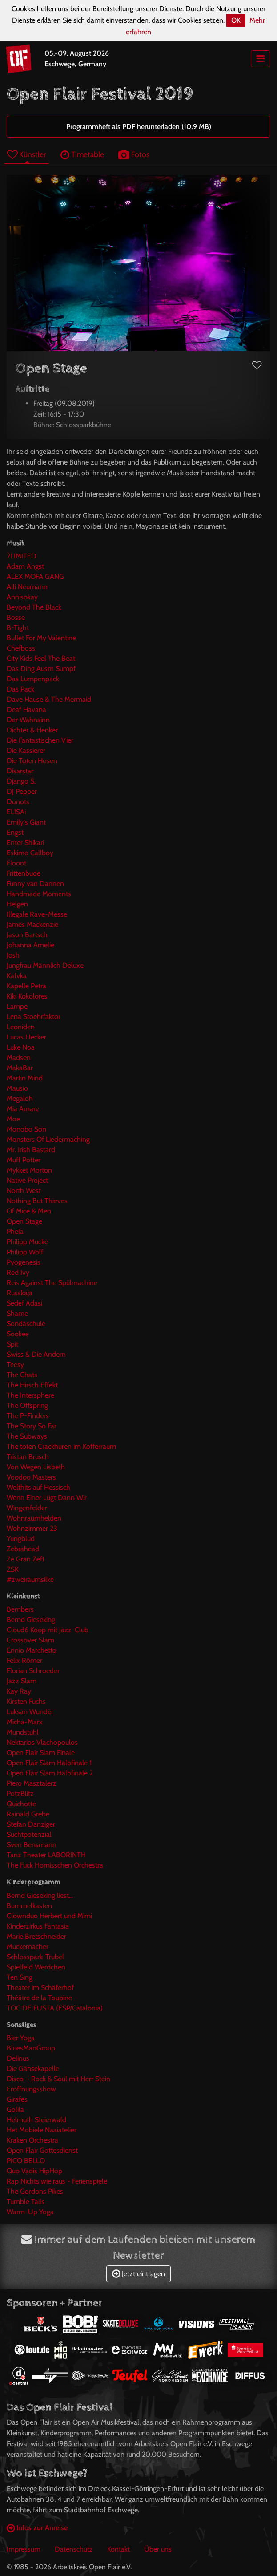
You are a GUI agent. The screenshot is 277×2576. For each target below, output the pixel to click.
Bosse (16, 617)
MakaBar (20, 1068)
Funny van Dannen (35, 883)
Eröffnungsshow (31, 2089)
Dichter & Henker (32, 730)
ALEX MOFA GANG (35, 576)
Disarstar (20, 771)
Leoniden (21, 1027)
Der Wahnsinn (28, 720)
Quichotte (21, 1804)
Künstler (26, 154)
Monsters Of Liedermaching (48, 1139)
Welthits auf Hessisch (38, 1487)
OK (236, 20)
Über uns (158, 2549)
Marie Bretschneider (36, 1936)
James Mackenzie (32, 924)
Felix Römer (24, 1660)
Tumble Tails (25, 2201)
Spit (12, 1344)
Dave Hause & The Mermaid (49, 699)
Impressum (23, 2549)
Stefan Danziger (31, 1824)
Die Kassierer (26, 750)
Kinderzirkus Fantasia (38, 1926)
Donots (18, 801)
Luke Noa (21, 1047)
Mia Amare (23, 1108)
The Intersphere (30, 1395)
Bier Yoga (21, 2038)
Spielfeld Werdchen (36, 1967)
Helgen (17, 904)
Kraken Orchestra (32, 2140)
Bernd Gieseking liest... (40, 1895)
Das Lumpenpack (33, 679)
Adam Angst (25, 566)
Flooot (16, 863)
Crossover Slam (30, 1640)
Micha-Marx (25, 1722)
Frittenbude (23, 873)
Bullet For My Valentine (41, 638)
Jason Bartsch (27, 934)
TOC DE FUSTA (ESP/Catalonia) (55, 2008)
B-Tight (18, 627)
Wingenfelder (27, 1508)
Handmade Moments (39, 894)
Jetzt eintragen (138, 2273)
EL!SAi (16, 812)
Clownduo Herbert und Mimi (49, 1916)
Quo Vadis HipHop (34, 2171)
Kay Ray (19, 1691)
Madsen (19, 1057)
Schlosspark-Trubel (35, 1957)
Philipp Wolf (25, 1252)
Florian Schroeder (33, 1670)
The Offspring (27, 1405)
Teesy (15, 1364)
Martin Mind (25, 1078)
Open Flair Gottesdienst (42, 2150)
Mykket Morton (29, 1170)
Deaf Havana (26, 709)
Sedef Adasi (24, 1303)
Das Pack (20, 689)
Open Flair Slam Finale (41, 1752)
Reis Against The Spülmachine (52, 1282)
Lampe (17, 1006)
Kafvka (17, 975)
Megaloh (20, 1098)
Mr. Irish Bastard (31, 1149)
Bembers (20, 1609)
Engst (15, 832)
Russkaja (19, 1293)
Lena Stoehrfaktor (33, 1016)
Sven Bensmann (31, 1844)
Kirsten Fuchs (26, 1701)
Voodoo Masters (31, 1477)
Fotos (133, 154)
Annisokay (22, 597)
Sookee (18, 1334)
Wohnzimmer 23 (32, 1528)
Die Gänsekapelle (33, 2068)
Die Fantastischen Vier (40, 740)
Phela (15, 1231)
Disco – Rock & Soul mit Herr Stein (58, 2079)
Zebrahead (23, 1549)
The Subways (27, 1436)
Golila (15, 2109)
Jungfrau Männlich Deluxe (45, 965)
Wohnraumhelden (34, 1518)
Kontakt (118, 2549)
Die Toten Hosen (32, 760)
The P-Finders (28, 1415)
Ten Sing (19, 1977)
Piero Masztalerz (31, 1783)
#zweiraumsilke (30, 1579)
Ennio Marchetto (31, 1650)
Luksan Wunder (30, 1711)
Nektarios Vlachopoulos (42, 1742)
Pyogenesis (23, 1262)
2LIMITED (21, 556)
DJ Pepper (22, 791)
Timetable (82, 154)
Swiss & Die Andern (36, 1354)
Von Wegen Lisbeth (36, 1467)
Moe (13, 1119)
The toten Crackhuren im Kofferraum (61, 1446)
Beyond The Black (34, 607)
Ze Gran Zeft (25, 1559)
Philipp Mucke (27, 1241)
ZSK (13, 1569)
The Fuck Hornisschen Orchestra (55, 1865)
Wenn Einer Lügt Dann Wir (47, 1497)
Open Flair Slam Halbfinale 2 (50, 1773)
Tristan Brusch (28, 1456)
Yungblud (21, 1538)
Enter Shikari (25, 842)
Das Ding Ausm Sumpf (41, 668)
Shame (17, 1313)
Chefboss (21, 648)
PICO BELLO (26, 2160)
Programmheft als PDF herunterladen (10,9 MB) (138, 126)
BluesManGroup (31, 2048)
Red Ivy (18, 1272)
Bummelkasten (29, 1905)
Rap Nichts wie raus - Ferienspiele (57, 2181)
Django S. (21, 781)
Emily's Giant (26, 822)
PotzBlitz (20, 1793)
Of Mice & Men (29, 1211)
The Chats (22, 1375)
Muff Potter (23, 1160)
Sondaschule (26, 1323)
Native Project (27, 1180)
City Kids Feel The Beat (41, 658)
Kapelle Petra (26, 986)
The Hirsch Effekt (32, 1385)
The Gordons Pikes (35, 2191)
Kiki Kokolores (27, 996)
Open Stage (24, 1221)
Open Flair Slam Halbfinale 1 (49, 1763)
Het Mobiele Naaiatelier (41, 2130)
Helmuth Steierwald (36, 2119)
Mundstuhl (23, 1732)
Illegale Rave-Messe (37, 914)
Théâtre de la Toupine (39, 1998)
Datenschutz (74, 2549)
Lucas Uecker (26, 1037)
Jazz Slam (21, 1681)
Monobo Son (26, 1129)
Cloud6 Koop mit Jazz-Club (47, 1630)
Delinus (18, 2058)
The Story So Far (31, 1426)
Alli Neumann (27, 586)
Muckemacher (27, 1946)
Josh (13, 955)
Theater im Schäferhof (40, 1987)
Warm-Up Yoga (30, 2212)
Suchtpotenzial (29, 1834)
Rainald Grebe (28, 1814)
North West (24, 1190)
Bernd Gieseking (31, 1619)
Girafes (17, 2099)
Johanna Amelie (30, 945)
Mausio (17, 1088)
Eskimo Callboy (30, 853)
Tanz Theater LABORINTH (46, 1855)
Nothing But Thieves (37, 1201)
